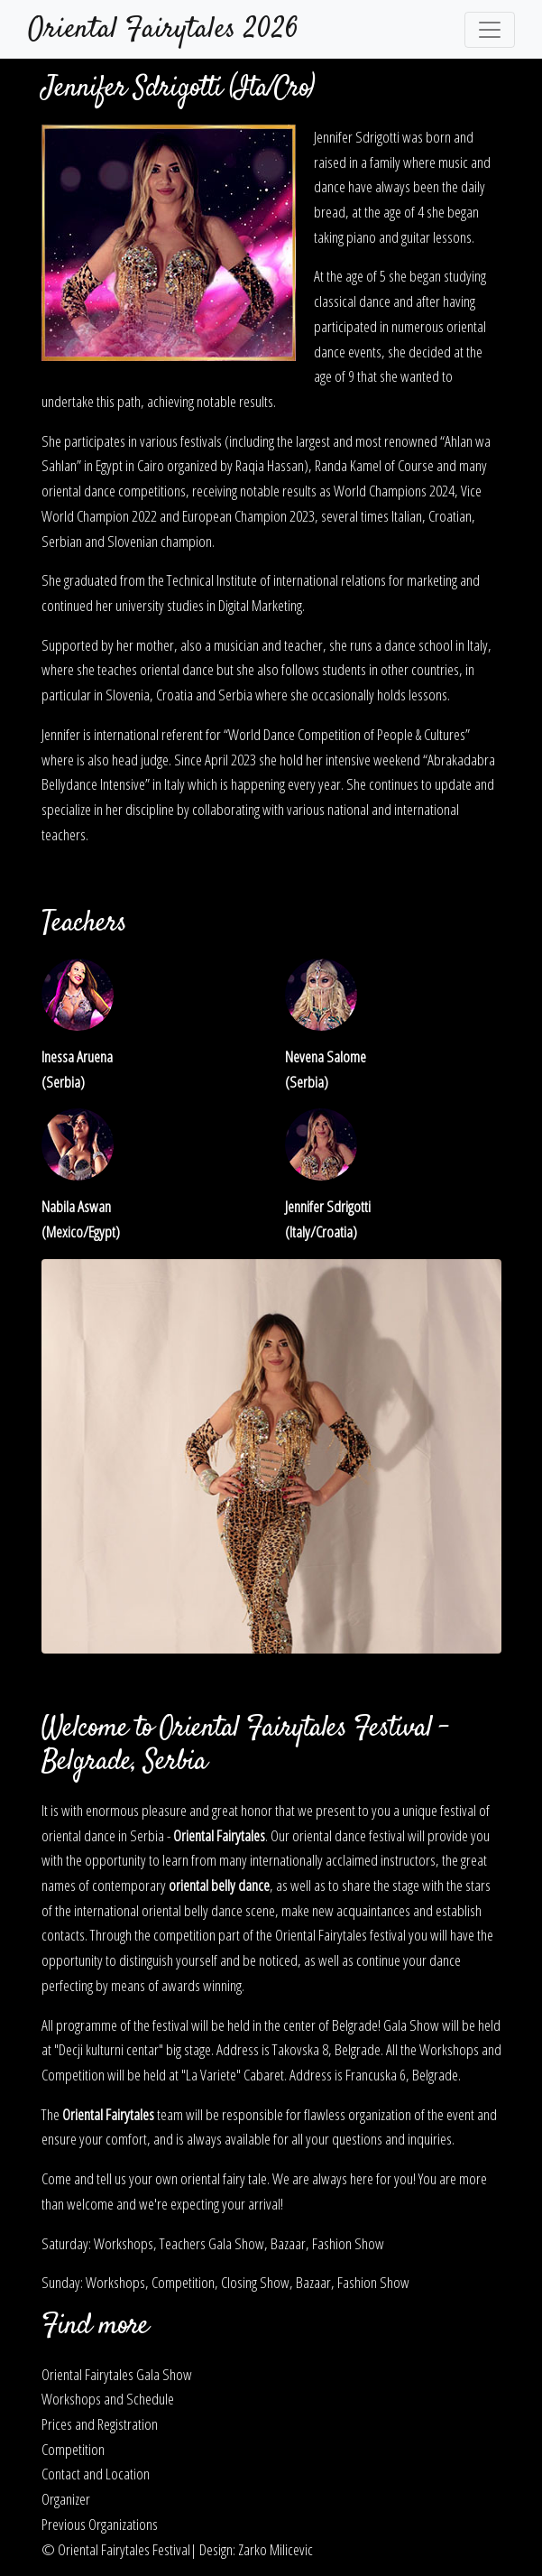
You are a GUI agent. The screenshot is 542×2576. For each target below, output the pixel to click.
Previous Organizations (99, 2523)
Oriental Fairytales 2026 (163, 30)
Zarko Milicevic (275, 2549)
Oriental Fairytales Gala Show (116, 2374)
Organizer (65, 2498)
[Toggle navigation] (489, 30)
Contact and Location (95, 2473)
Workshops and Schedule (107, 2398)
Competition (73, 2449)
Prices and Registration (99, 2423)
